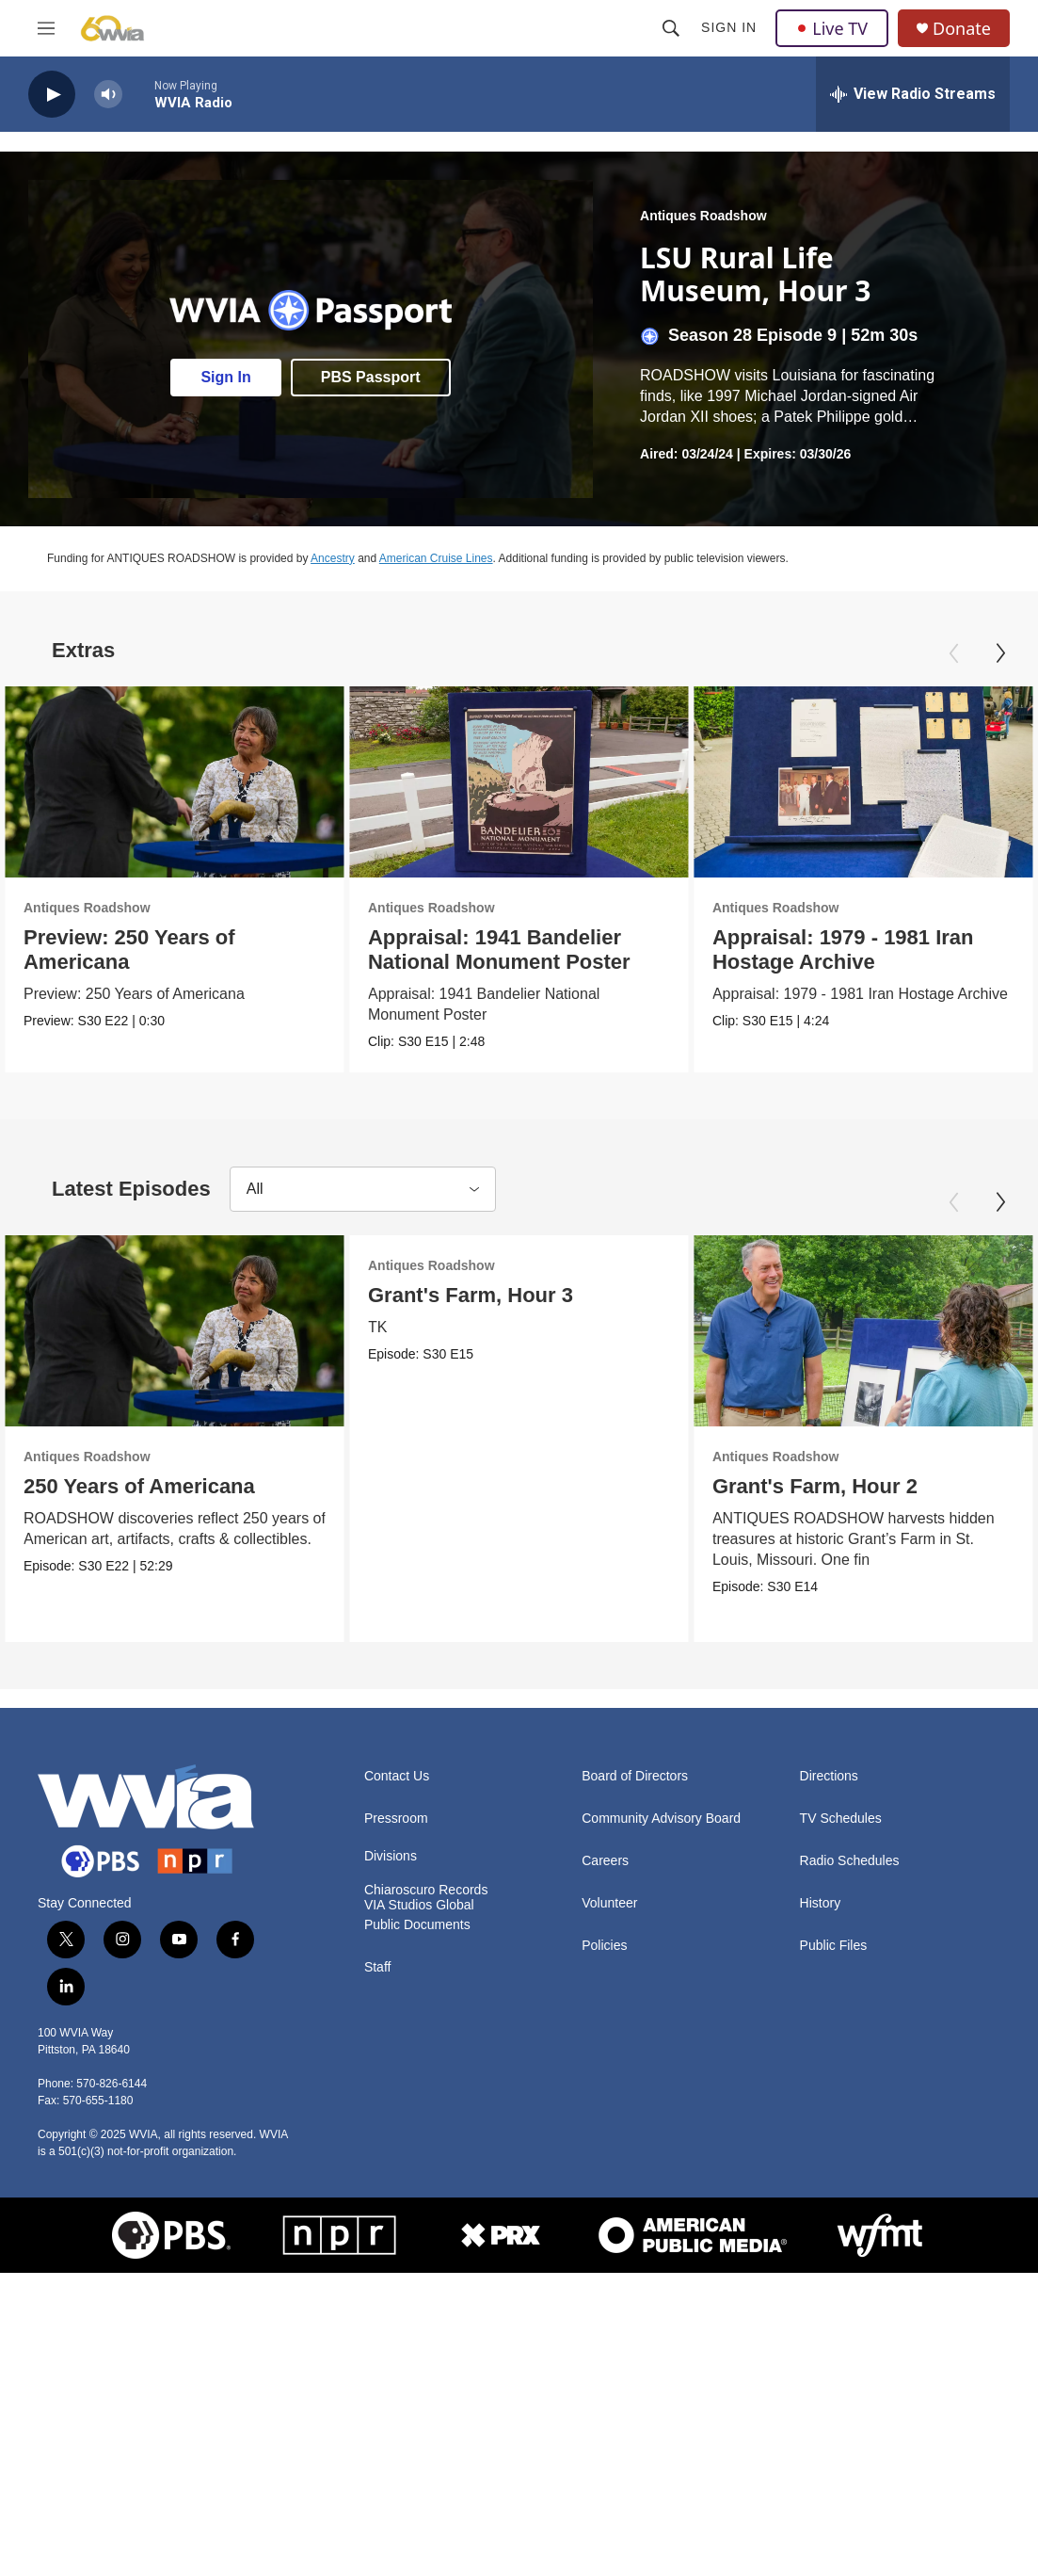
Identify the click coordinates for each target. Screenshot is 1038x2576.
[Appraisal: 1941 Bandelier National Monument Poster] (573, 781)
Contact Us (396, 1815)
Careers (605, 1899)
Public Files (834, 1984)
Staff (377, 2006)
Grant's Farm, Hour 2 (592, 1504)
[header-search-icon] (671, 28)
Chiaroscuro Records (426, 1929)
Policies (604, 1984)
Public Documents (417, 1963)
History (820, 1942)
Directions (829, 1815)
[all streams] (913, 94)
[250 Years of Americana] (174, 1348)
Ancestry (333, 558)
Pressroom (396, 1857)
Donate (962, 29)
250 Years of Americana (139, 1504)
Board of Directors (635, 1815)
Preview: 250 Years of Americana (129, 950)
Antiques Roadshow (703, 215)
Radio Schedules (850, 1899)
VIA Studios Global (419, 1944)
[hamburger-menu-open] (46, 28)
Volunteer (609, 1942)
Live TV (832, 28)
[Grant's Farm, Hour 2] (641, 1348)
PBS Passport (371, 377)
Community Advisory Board (661, 1857)
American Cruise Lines (436, 558)
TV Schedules (841, 1857)
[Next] (1000, 653)
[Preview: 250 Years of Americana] (174, 781)
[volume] (108, 94)
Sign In (729, 27)
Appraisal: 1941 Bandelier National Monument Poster (554, 950)
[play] (52, 94)
